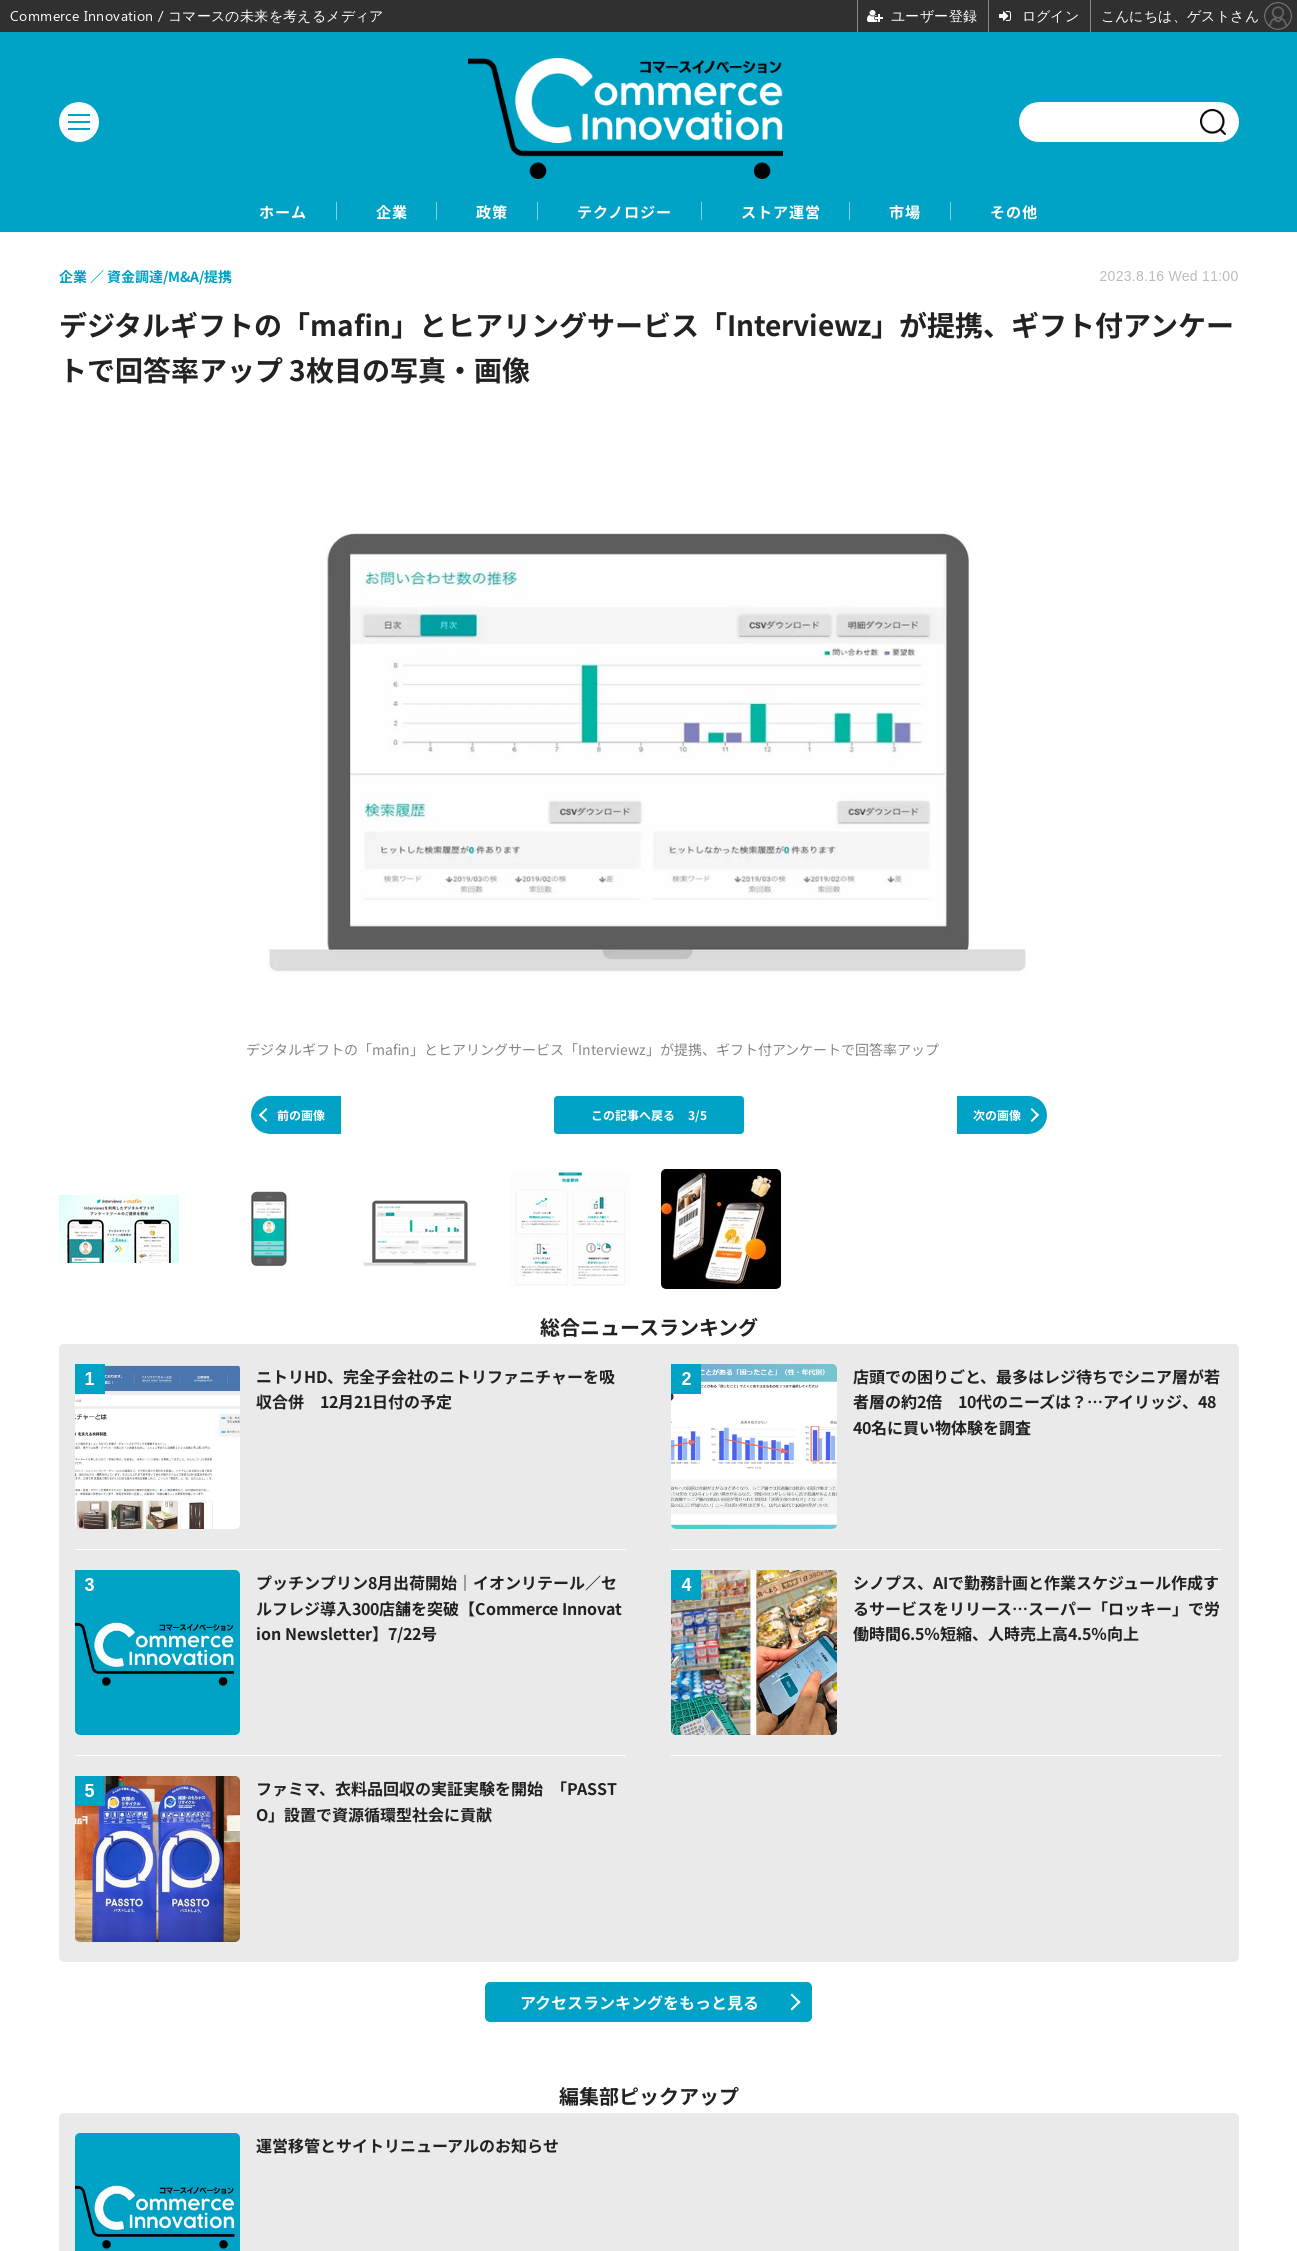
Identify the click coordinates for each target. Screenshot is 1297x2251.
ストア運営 (796, 211)
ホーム (239, 211)
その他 (1058, 211)
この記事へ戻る (649, 1115)
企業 (362, 211)
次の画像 (997, 1115)
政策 (476, 211)
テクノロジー (623, 211)
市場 (936, 211)
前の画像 (301, 1115)
